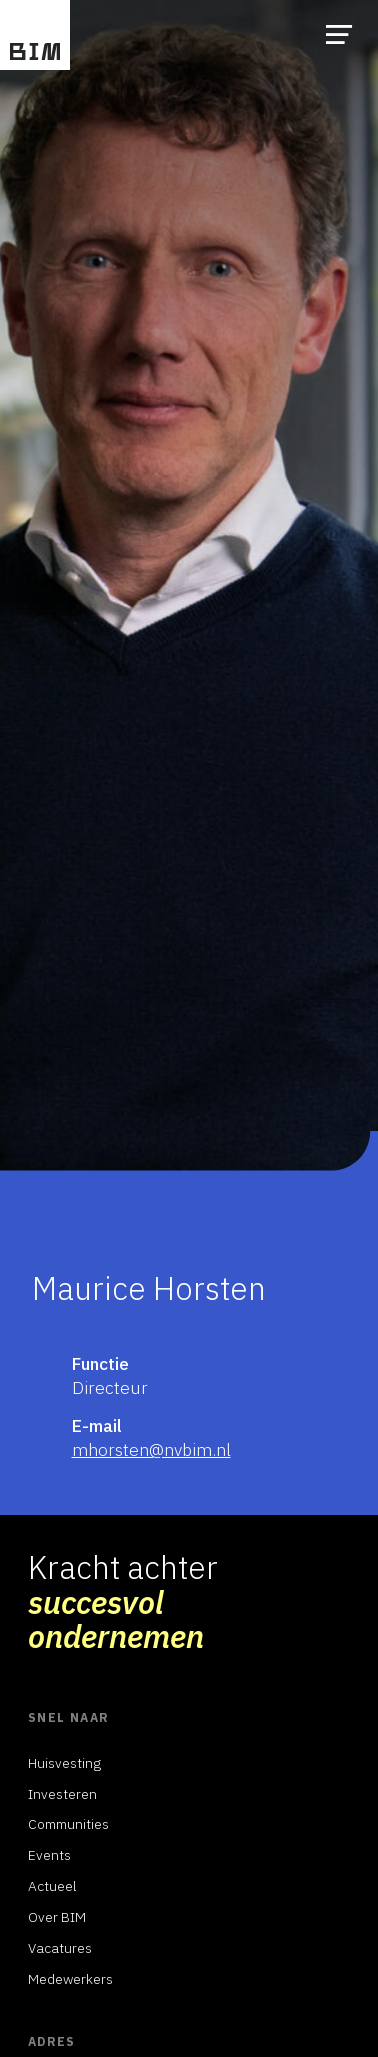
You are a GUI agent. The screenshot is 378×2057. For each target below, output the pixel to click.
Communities (68, 1824)
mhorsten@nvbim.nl (151, 1449)
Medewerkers (70, 1979)
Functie (100, 1363)
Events (49, 1855)
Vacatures (60, 1948)
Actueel (52, 1886)
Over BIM (57, 1917)
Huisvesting (64, 1763)
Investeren (62, 1794)
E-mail (97, 1425)
